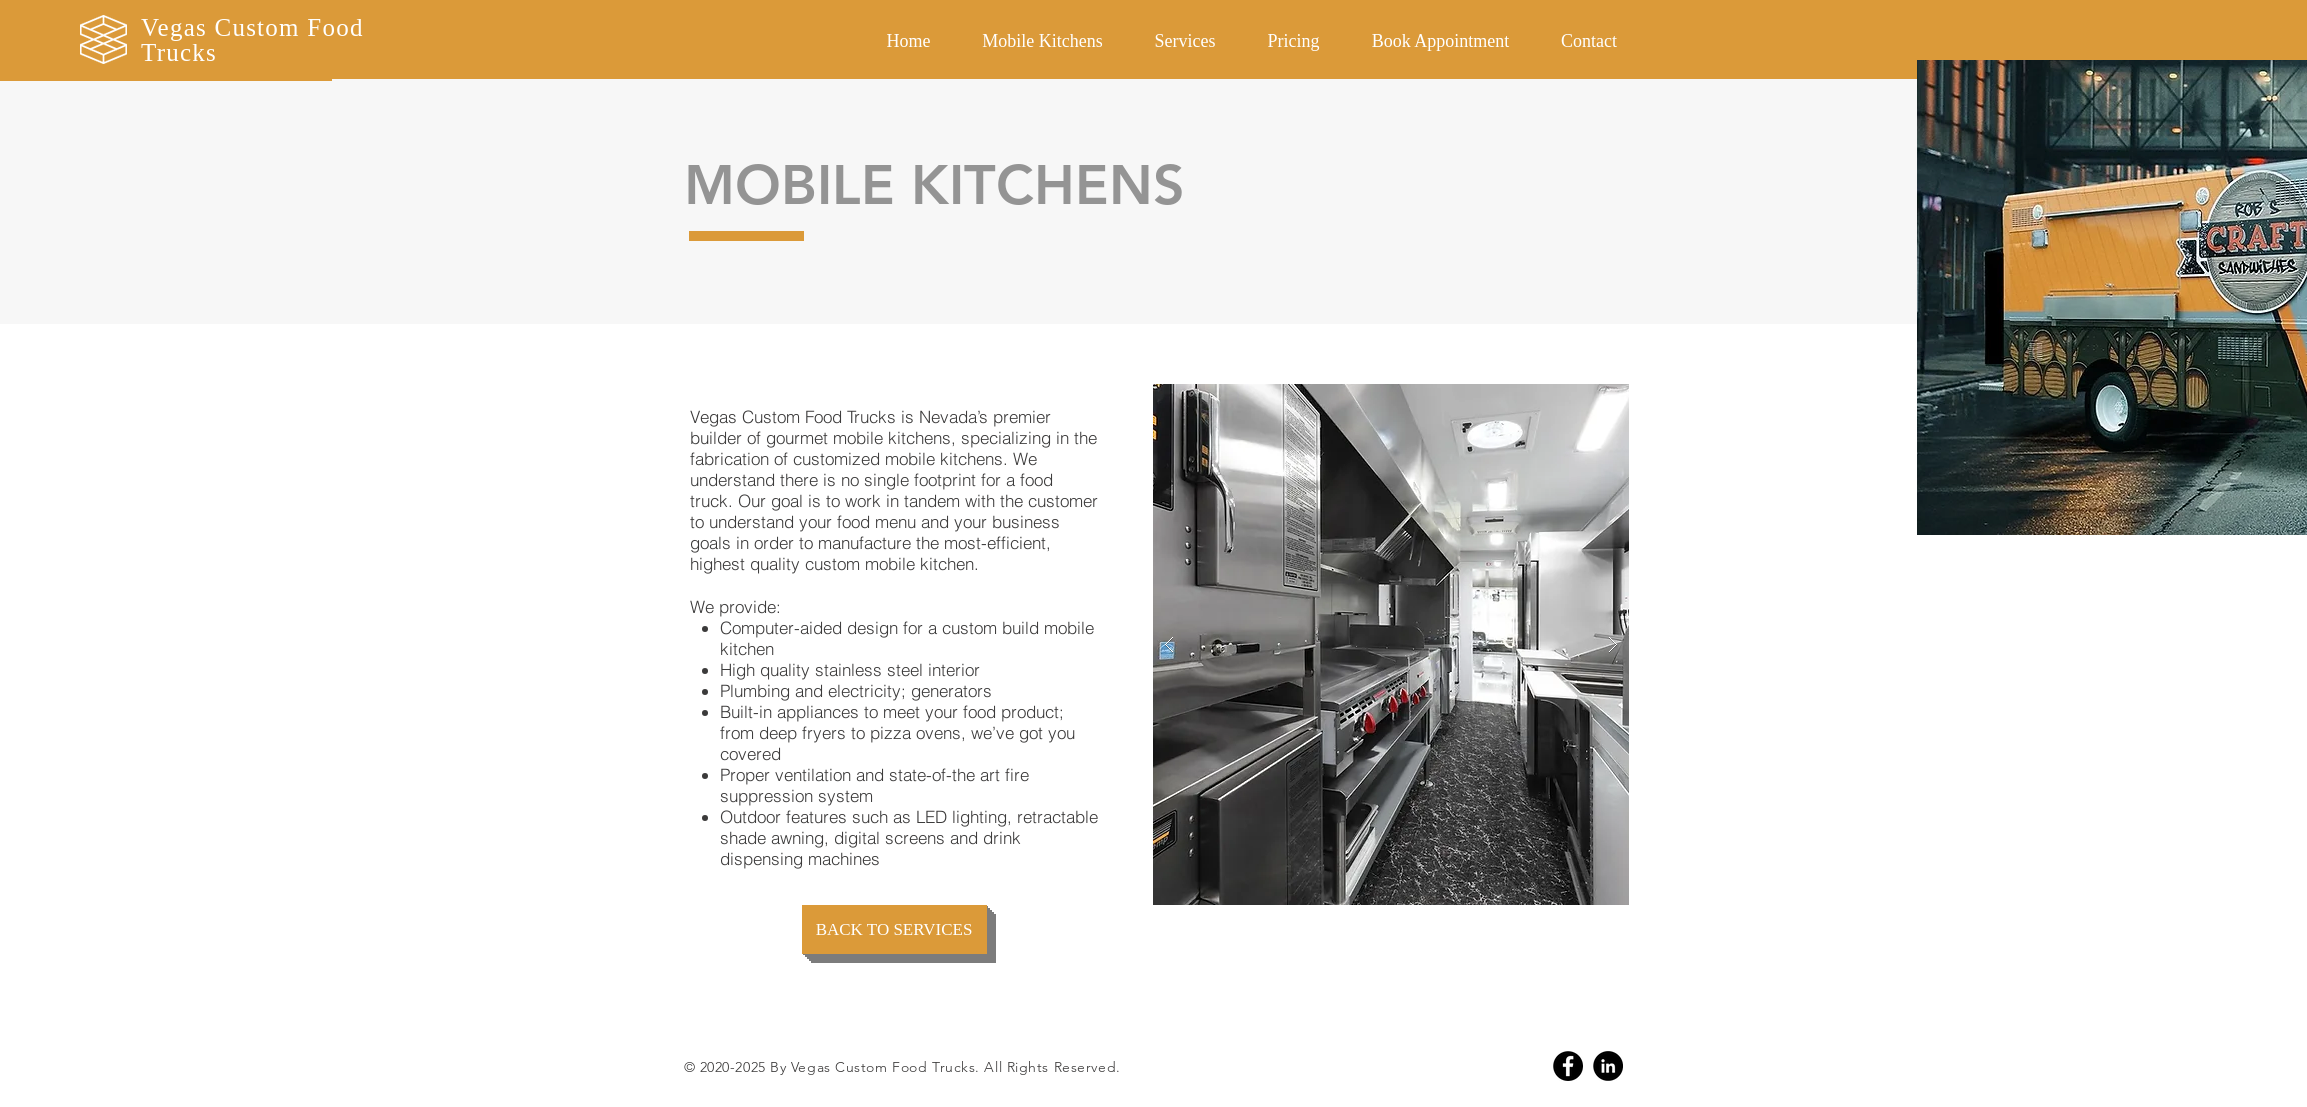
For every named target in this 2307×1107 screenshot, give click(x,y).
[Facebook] (1568, 1066)
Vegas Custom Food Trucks (252, 40)
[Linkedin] (1608, 1066)
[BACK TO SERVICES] (894, 929)
